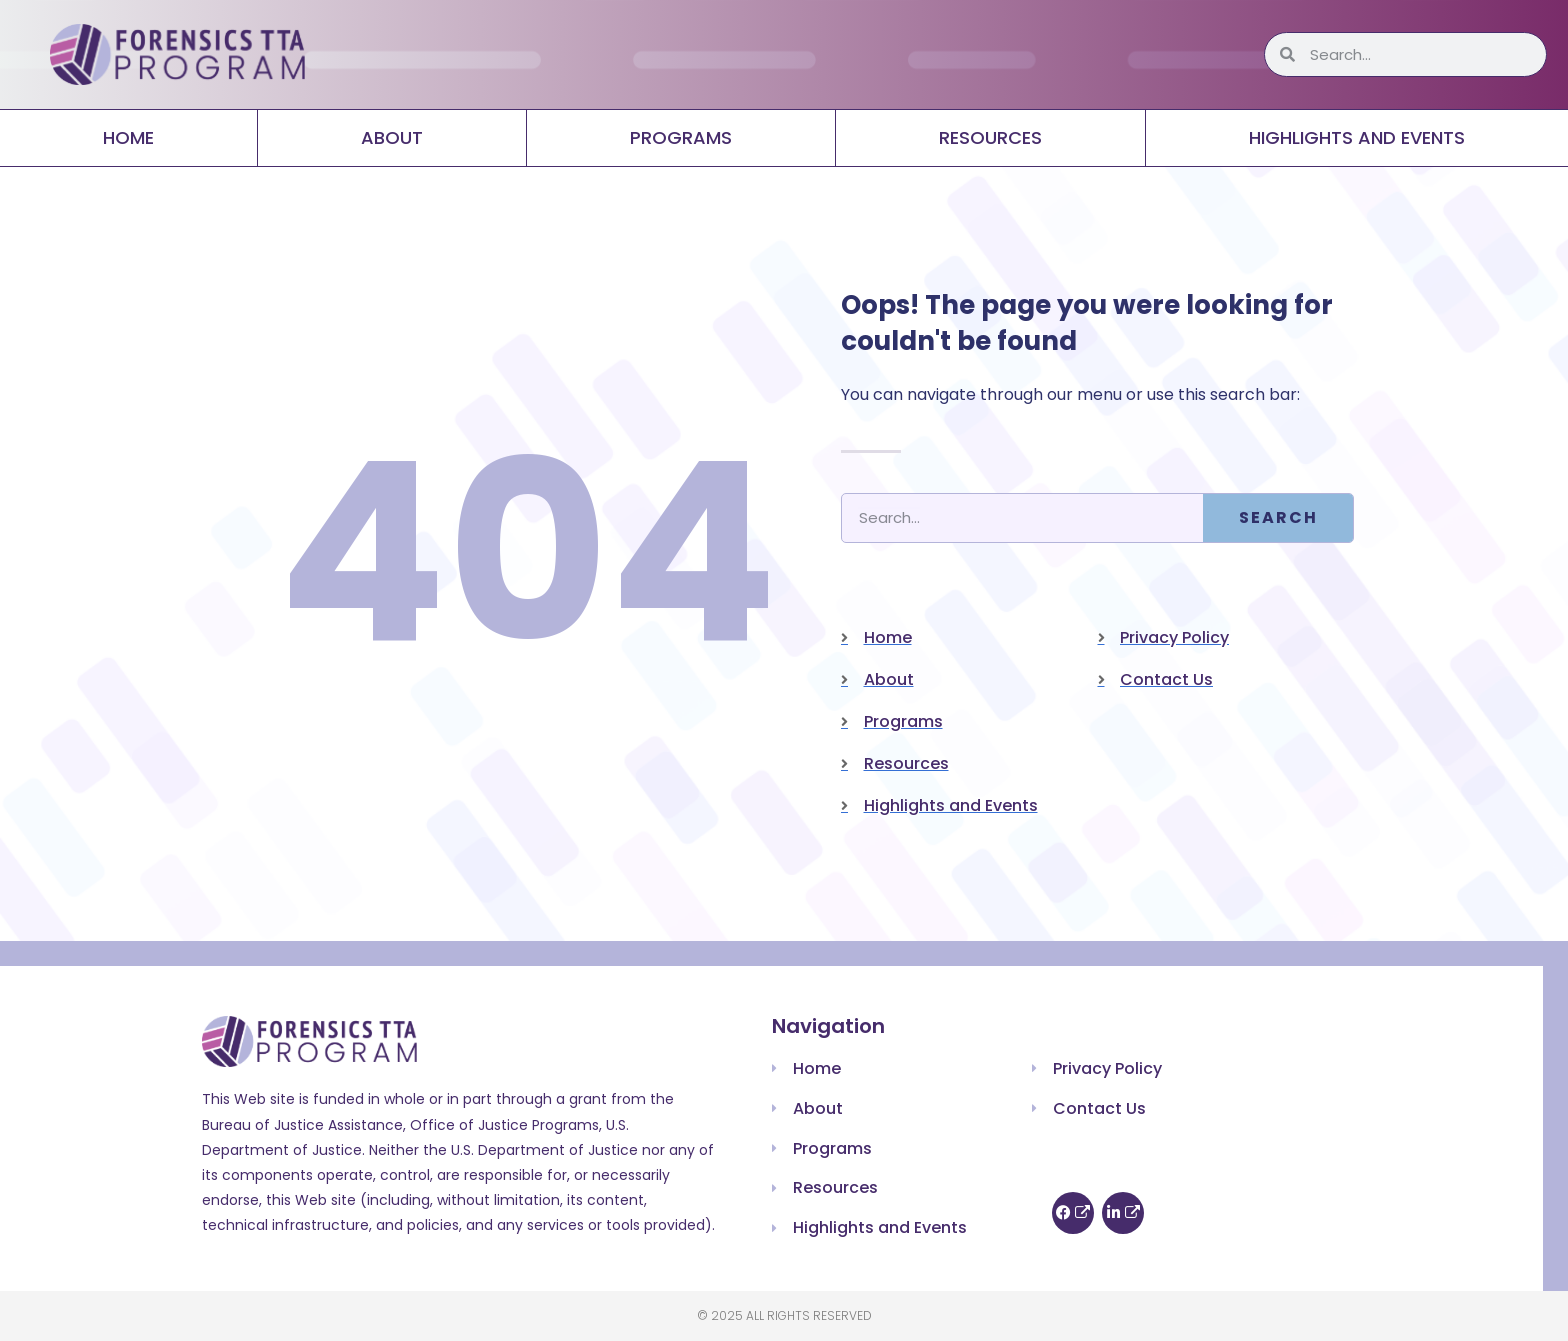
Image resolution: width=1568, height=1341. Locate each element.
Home (128, 137)
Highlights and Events (1357, 137)
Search (1278, 517)
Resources (990, 137)
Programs (681, 137)
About (392, 137)
